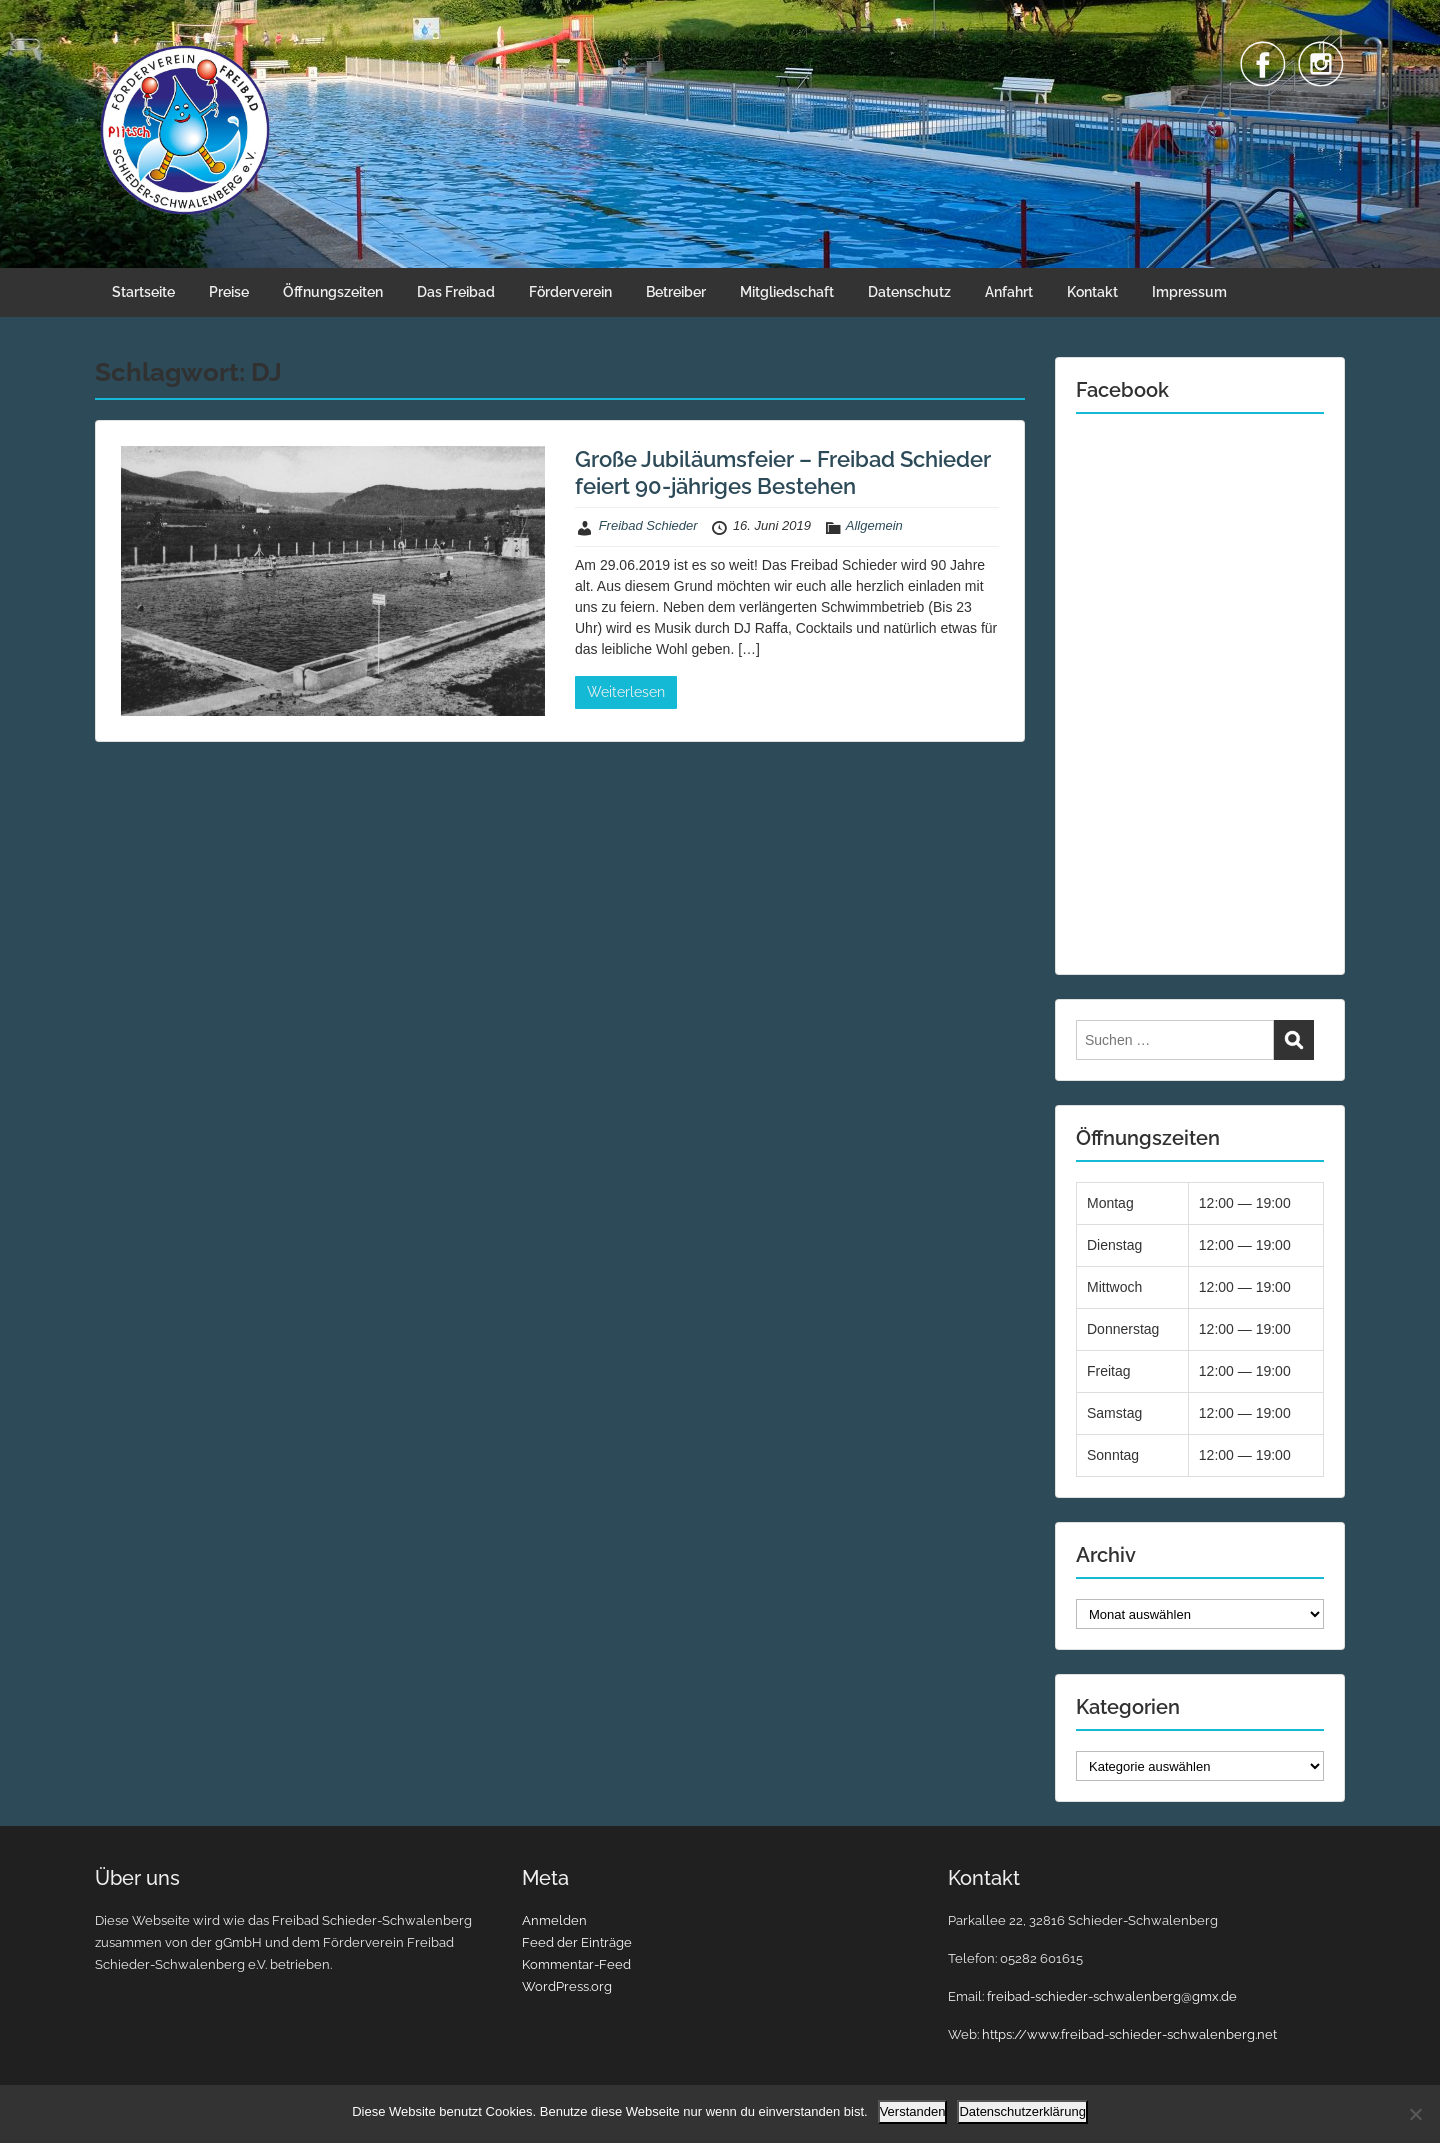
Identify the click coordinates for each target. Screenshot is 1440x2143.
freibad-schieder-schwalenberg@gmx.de (1112, 1996)
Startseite (143, 292)
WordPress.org (567, 1986)
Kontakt (1092, 292)
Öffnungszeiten (333, 292)
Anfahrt (1009, 292)
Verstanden (913, 2111)
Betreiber (676, 292)
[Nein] (1415, 2114)
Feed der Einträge (577, 1942)
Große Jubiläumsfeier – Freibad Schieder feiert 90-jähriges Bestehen (783, 472)
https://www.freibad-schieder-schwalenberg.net (1129, 2034)
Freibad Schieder (648, 525)
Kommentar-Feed (576, 1964)
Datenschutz (909, 292)
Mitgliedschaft (787, 292)
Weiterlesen (626, 692)
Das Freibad (456, 292)
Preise (229, 292)
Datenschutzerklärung (1022, 2111)
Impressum (1189, 292)
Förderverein (570, 292)
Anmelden (554, 1920)
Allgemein (874, 525)
